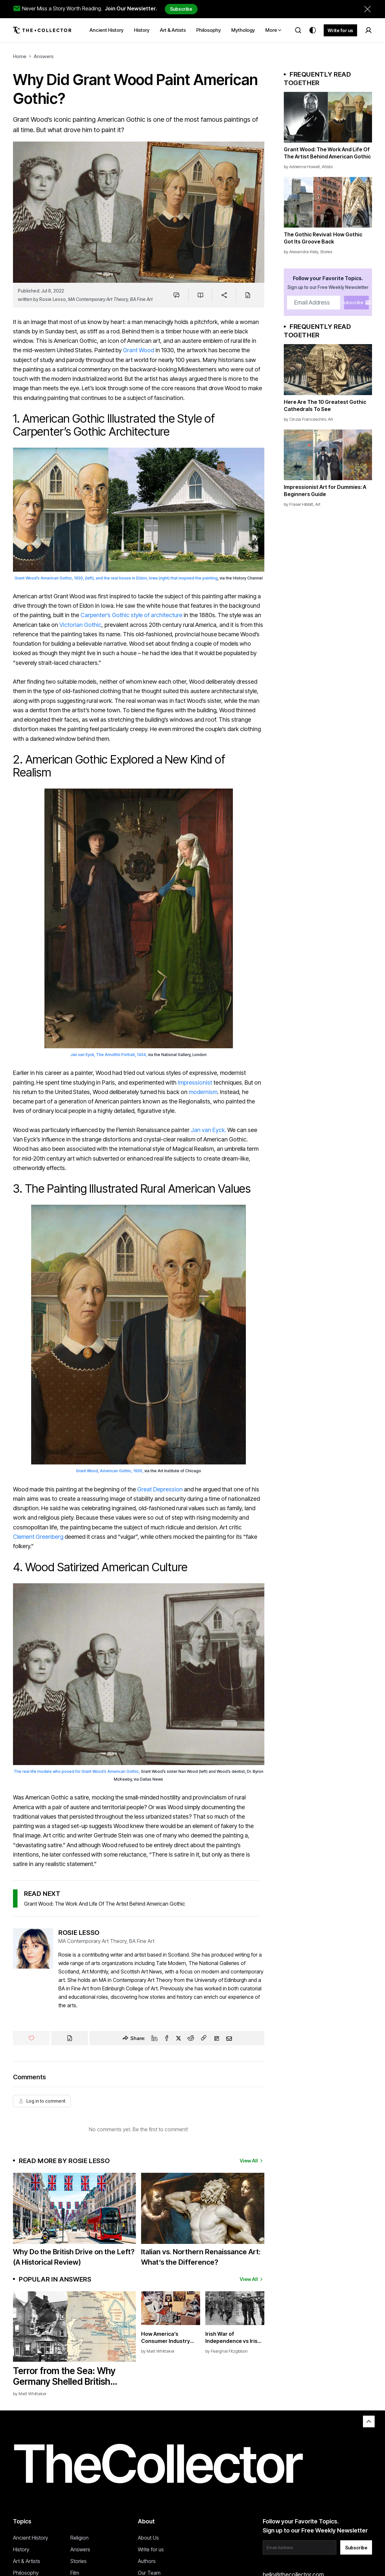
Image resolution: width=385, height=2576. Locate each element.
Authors (147, 2561)
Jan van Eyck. (208, 1129)
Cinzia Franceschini (307, 419)
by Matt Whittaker (29, 2393)
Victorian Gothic (80, 624)
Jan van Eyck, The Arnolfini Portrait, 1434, (108, 1054)
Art (330, 419)
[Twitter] (178, 2038)
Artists (327, 166)
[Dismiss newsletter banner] (367, 9)
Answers (44, 56)
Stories (326, 251)
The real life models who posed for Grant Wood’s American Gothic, (77, 1771)
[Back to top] (369, 2421)
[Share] (224, 295)
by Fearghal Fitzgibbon (226, 2351)
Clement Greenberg (38, 1536)
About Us (148, 2537)
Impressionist (195, 1082)
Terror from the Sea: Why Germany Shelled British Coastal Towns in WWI (64, 2376)
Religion (79, 2537)
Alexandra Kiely (303, 251)
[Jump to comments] (176, 295)
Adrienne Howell (304, 166)
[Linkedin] (154, 2038)
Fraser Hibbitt (301, 504)
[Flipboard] (216, 2038)
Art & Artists (26, 2561)
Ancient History (30, 2537)
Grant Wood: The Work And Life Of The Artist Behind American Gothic (104, 1903)
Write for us (340, 30)
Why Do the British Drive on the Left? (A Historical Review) (74, 2256)
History (21, 2549)
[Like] (31, 2038)
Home (19, 56)
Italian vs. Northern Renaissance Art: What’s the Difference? (200, 2256)
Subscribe (181, 9)
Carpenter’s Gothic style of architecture (131, 615)
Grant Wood (138, 350)
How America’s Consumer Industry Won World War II (165, 2338)
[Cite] (247, 295)
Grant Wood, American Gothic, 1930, (109, 1470)
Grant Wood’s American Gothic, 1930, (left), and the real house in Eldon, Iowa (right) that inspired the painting (116, 578)
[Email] (229, 2038)
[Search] (298, 30)
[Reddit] (190, 2038)
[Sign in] (368, 30)
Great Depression (160, 1489)
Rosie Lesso (52, 299)
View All (252, 2161)
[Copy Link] (203, 2038)
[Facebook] (167, 2038)
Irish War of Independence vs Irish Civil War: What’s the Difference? (233, 2338)
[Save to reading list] (200, 295)
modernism (203, 1092)
